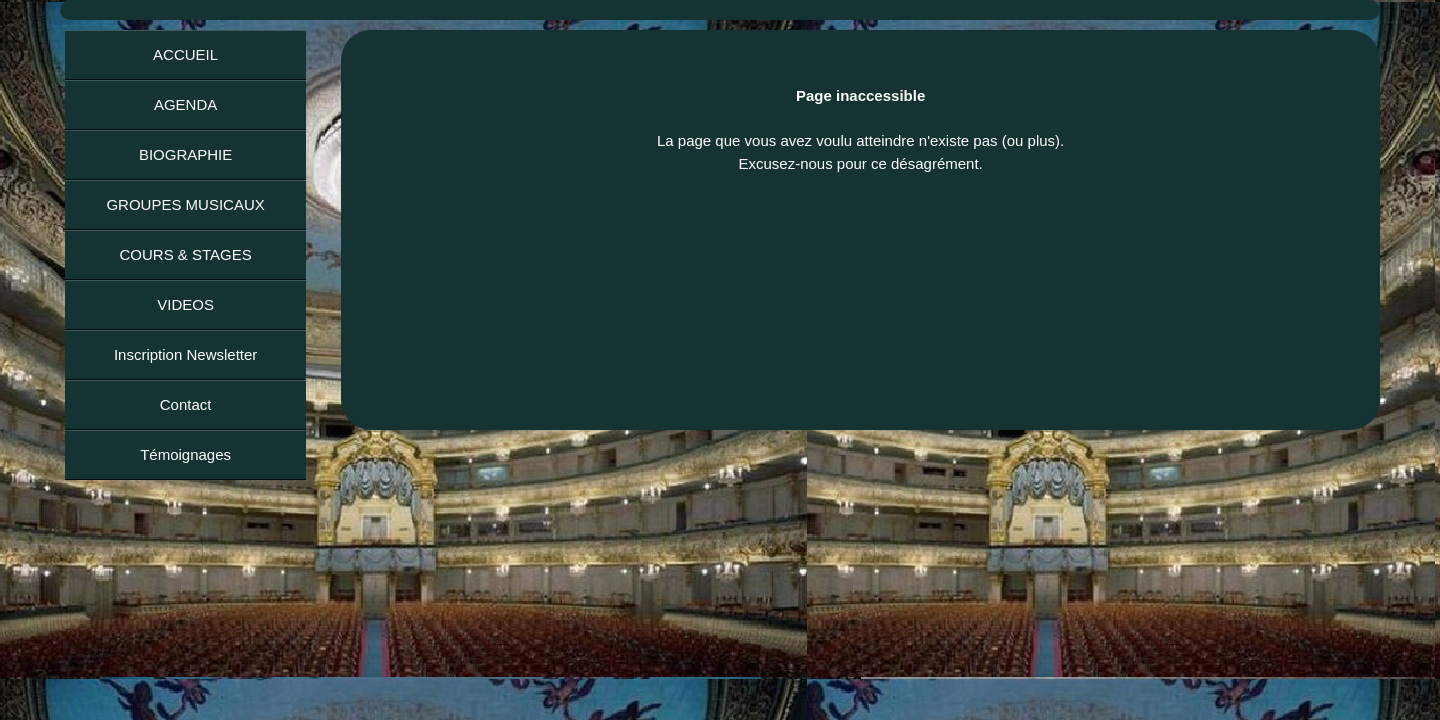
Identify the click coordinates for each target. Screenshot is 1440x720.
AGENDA (185, 104)
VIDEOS (185, 304)
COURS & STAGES (185, 254)
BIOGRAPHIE (185, 154)
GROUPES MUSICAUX (185, 204)
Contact (186, 404)
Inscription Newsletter (185, 354)
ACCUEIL (185, 54)
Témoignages (185, 454)
